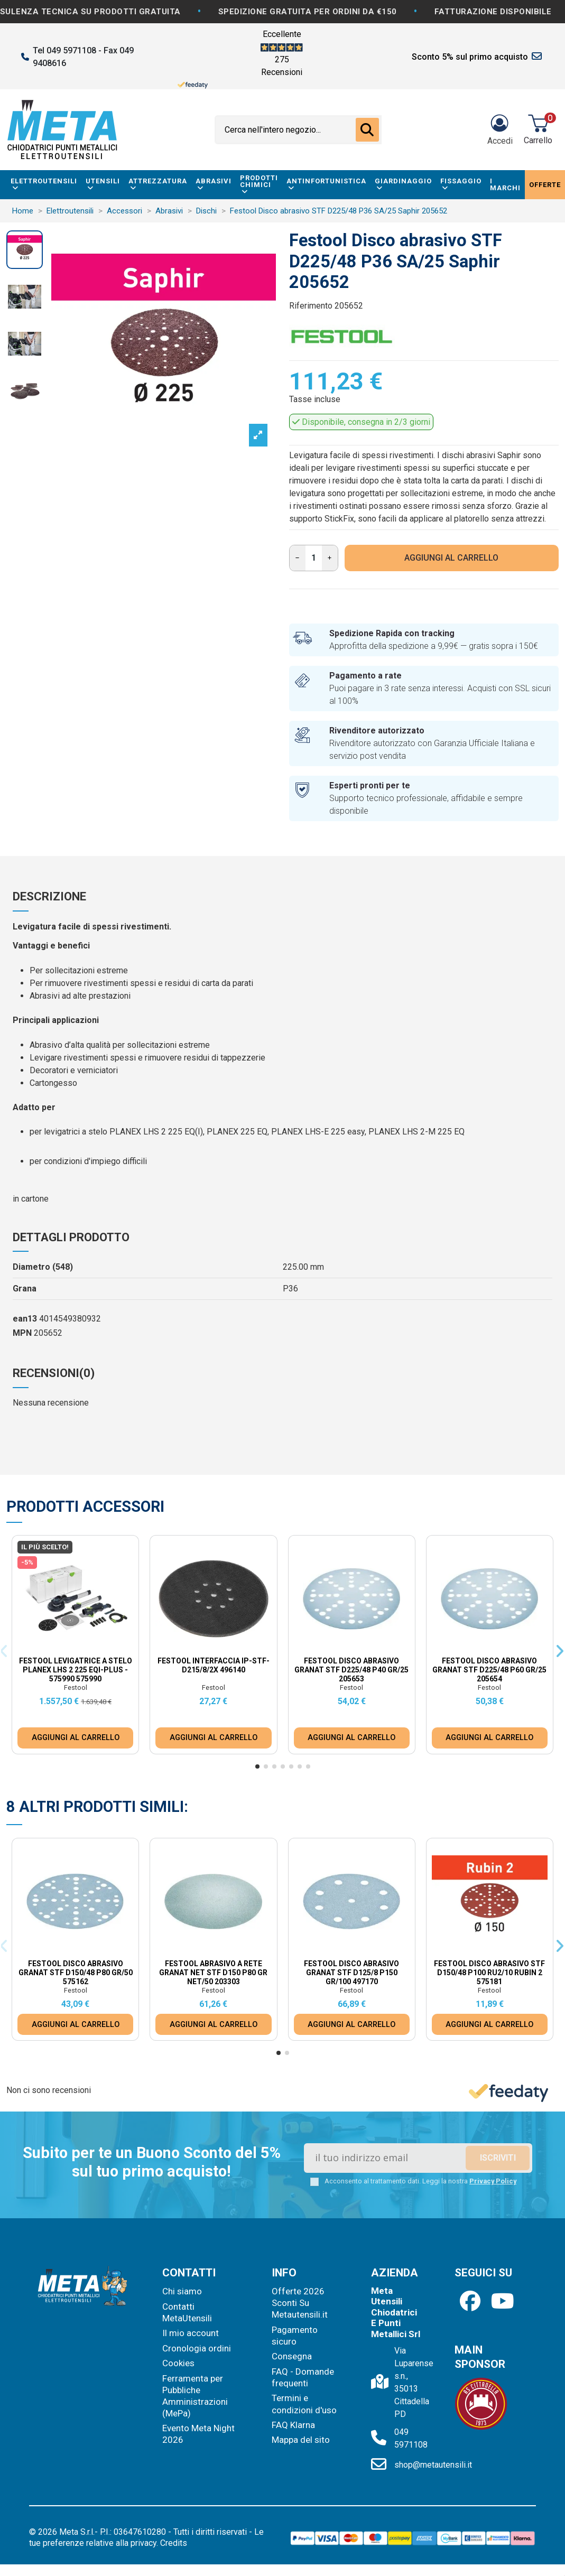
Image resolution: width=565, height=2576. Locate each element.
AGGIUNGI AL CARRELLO (451, 558)
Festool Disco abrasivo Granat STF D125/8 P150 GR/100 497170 (351, 1972)
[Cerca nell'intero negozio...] (367, 130)
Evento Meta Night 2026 (198, 2434)
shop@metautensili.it (433, 2465)
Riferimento (310, 306)
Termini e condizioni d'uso (304, 2404)
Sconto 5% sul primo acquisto (470, 57)
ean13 (25, 1319)
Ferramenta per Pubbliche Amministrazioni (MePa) (195, 2396)
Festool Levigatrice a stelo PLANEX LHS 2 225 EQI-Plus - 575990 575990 (75, 1670)
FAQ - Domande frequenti (303, 2377)
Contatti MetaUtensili (187, 2312)
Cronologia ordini (196, 2348)
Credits (173, 2543)
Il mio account (190, 2333)
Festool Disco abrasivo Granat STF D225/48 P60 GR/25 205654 (489, 1670)
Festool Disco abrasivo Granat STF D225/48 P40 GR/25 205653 (351, 1670)
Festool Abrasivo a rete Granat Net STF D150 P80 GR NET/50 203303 (213, 1972)
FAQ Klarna (293, 2425)
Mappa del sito (301, 2439)
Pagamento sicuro (295, 2335)
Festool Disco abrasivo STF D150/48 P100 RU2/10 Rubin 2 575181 (489, 1972)
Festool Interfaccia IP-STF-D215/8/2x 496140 (214, 1665)
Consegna (292, 2356)
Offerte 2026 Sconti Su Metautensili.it (300, 2303)
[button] (257, 1766)
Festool (75, 1687)
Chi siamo (182, 2291)
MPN (22, 1333)
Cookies (178, 2363)
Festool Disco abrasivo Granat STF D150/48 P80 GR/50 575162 (75, 1972)
